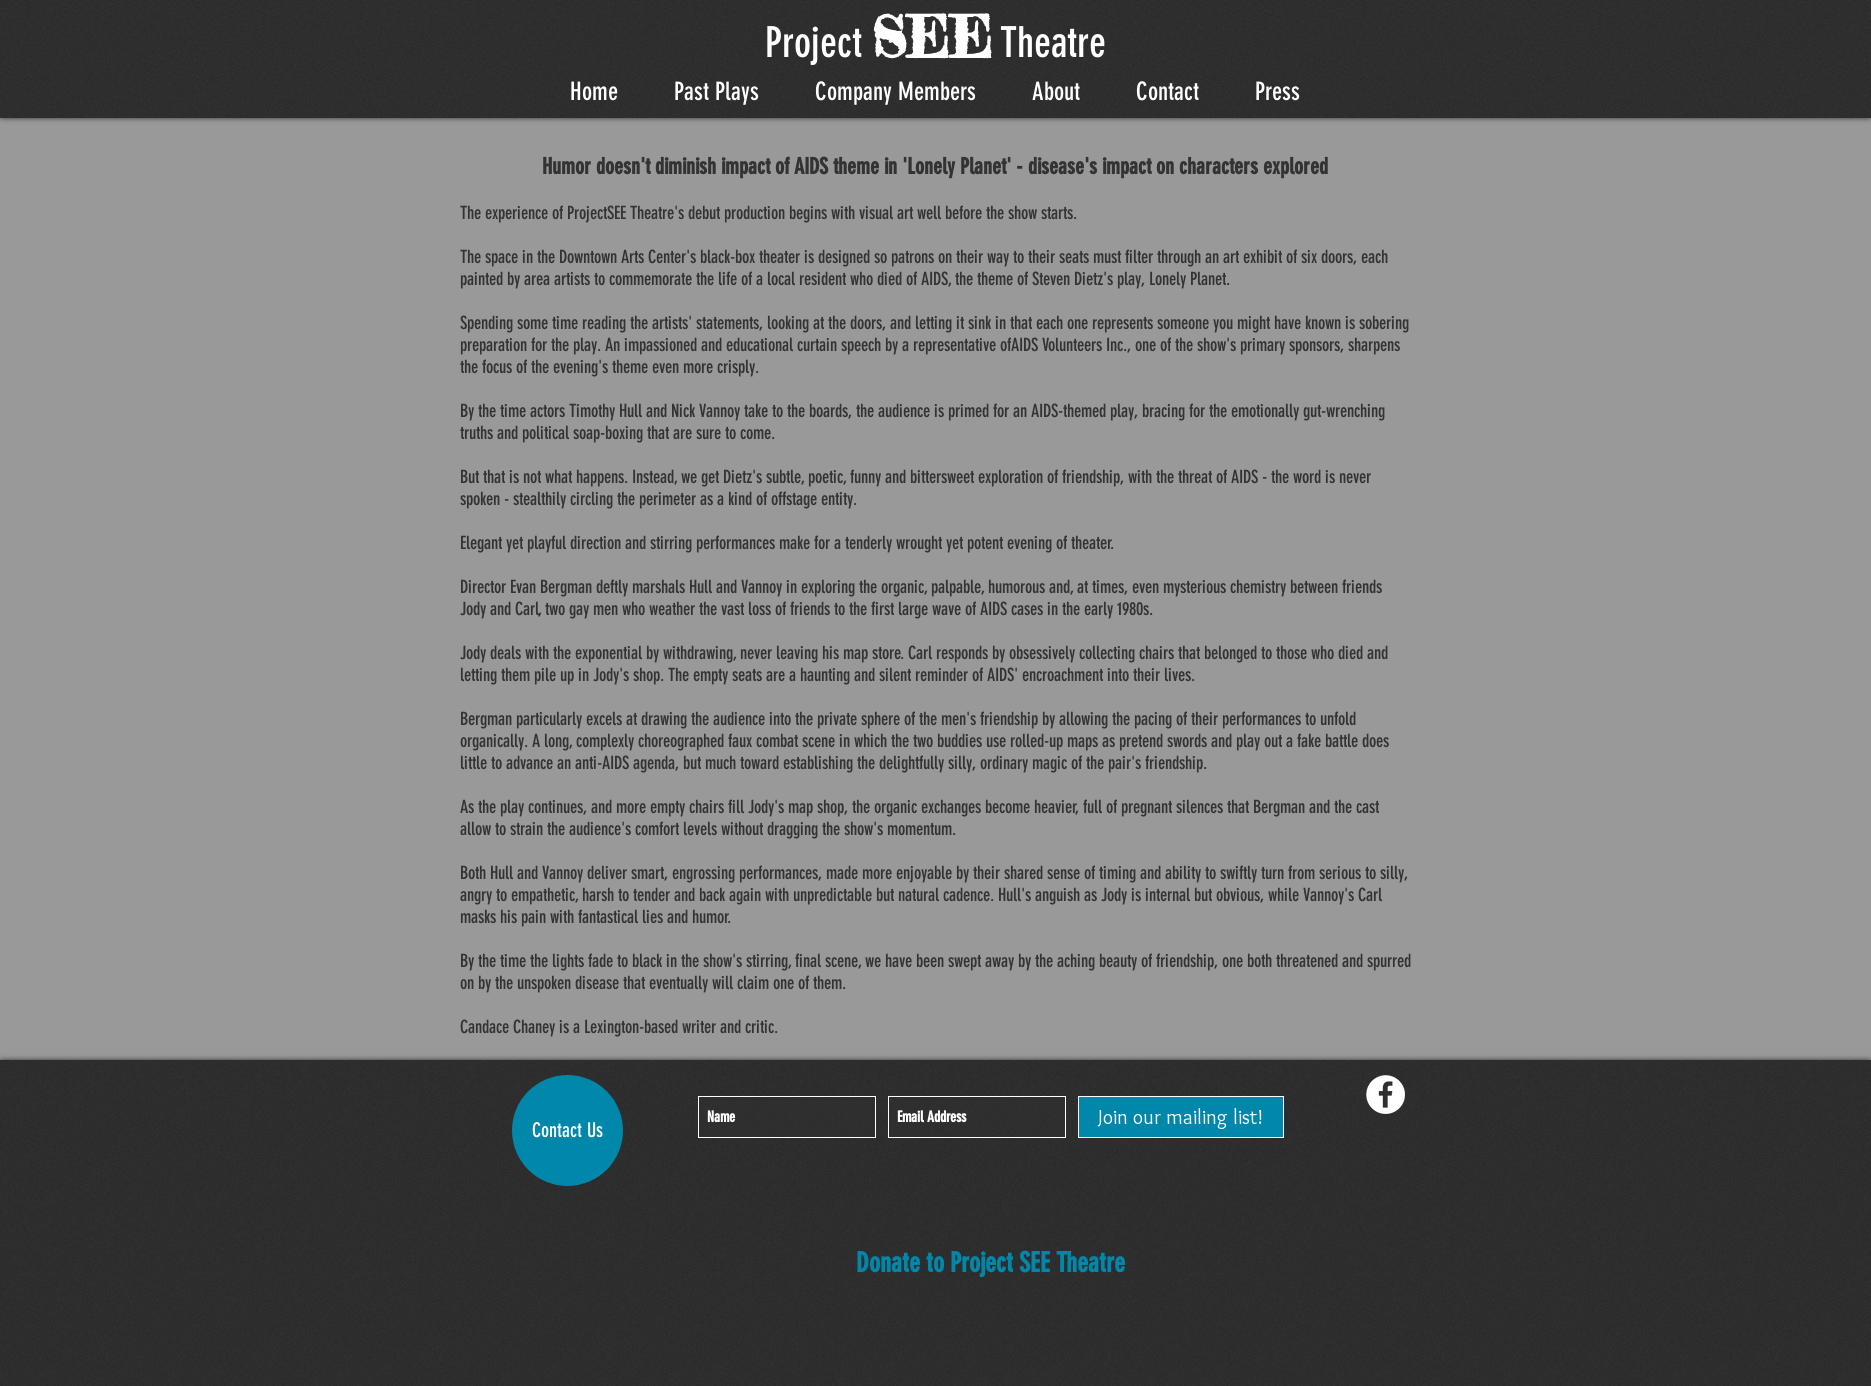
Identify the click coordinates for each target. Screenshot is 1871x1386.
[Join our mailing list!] (1181, 1117)
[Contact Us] (567, 1130)
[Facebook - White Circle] (1385, 1094)
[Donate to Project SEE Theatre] (990, 1264)
